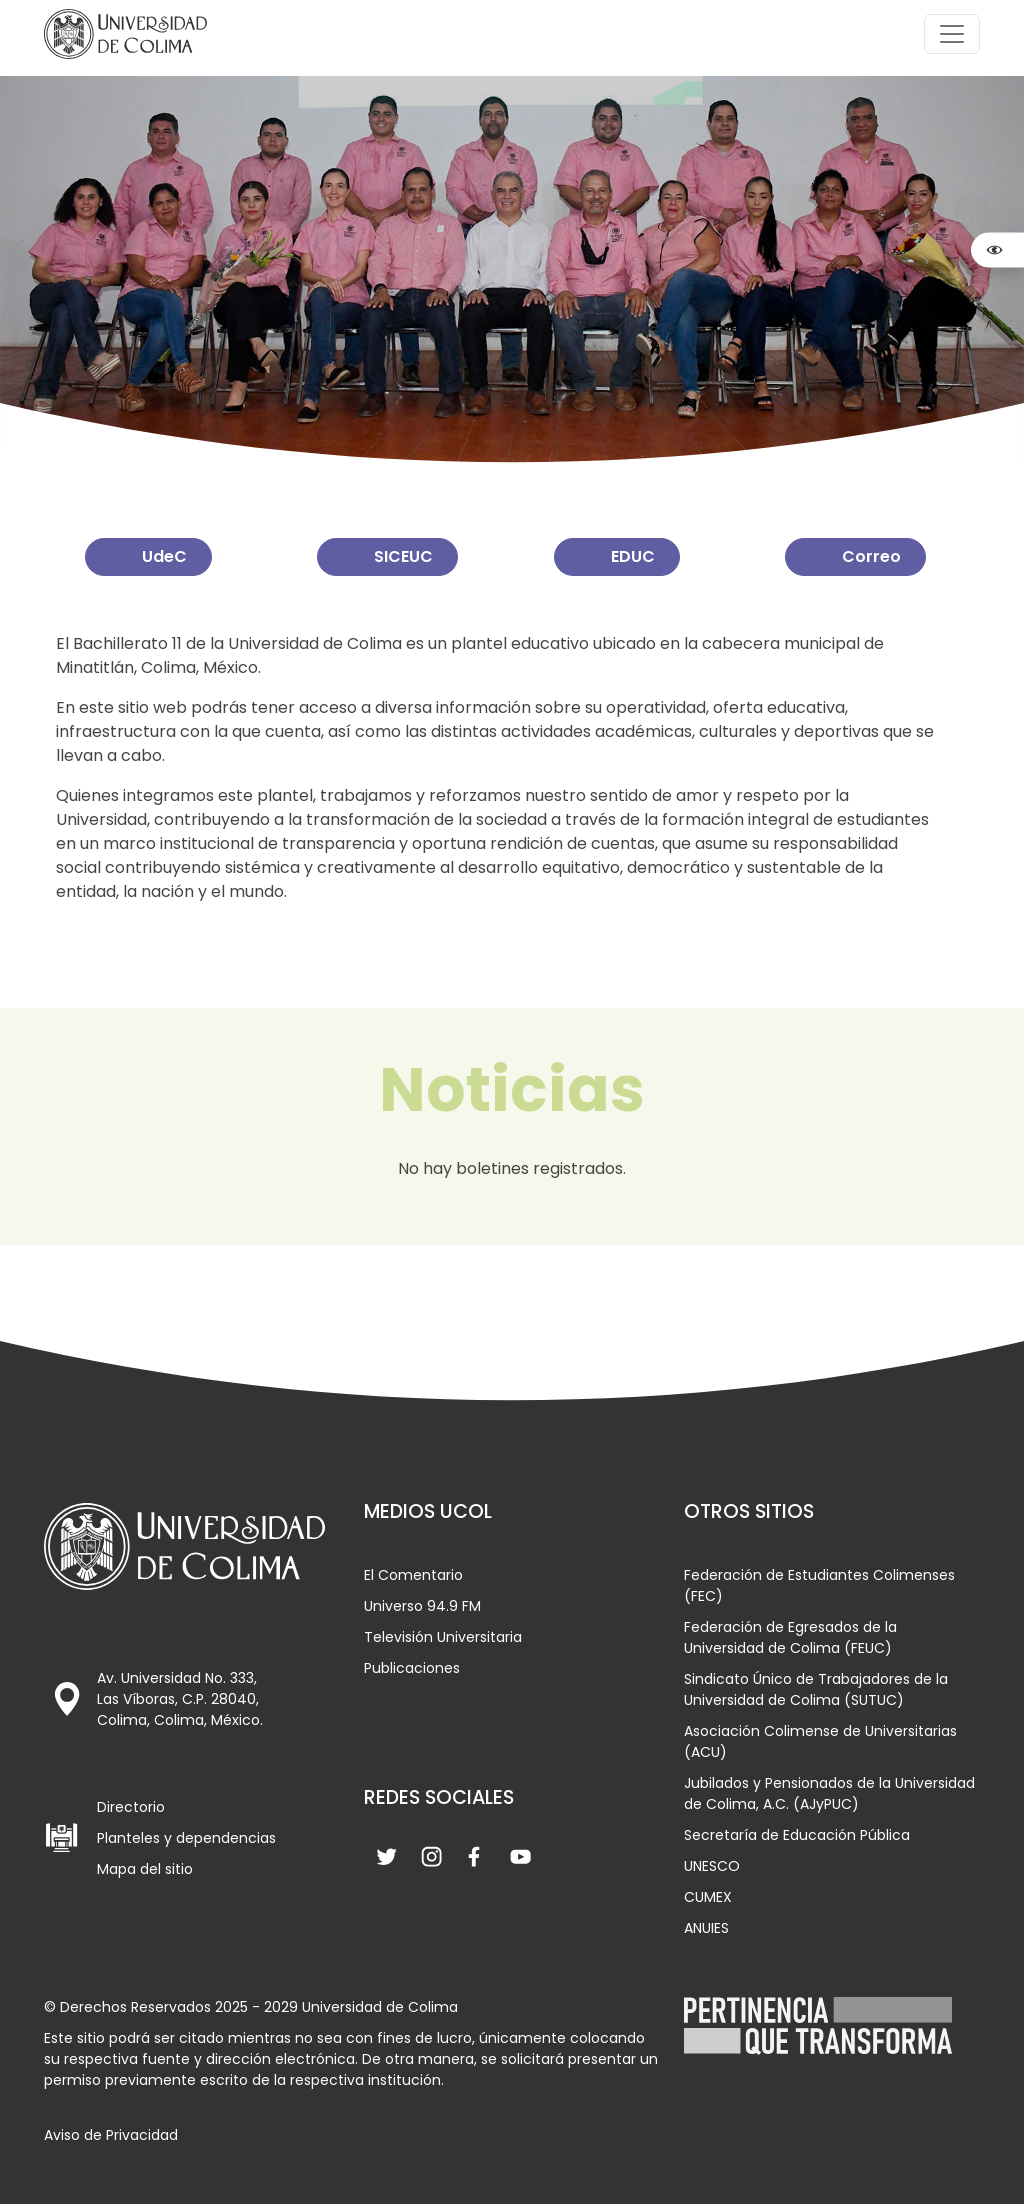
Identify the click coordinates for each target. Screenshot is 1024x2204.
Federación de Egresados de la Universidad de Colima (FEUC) (790, 1637)
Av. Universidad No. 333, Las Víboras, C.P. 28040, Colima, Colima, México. (180, 1699)
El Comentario (413, 1575)
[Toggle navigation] (952, 34)
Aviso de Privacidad (111, 2135)
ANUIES (706, 1928)
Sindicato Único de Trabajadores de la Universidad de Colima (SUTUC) (816, 1689)
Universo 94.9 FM (422, 1606)
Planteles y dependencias (186, 1838)
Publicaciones (412, 1668)
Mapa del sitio (145, 1869)
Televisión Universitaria (443, 1637)
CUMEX (708, 1897)
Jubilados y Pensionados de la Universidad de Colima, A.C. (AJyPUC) (829, 1793)
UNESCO (712, 1866)
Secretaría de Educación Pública (797, 1835)
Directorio (131, 1807)
